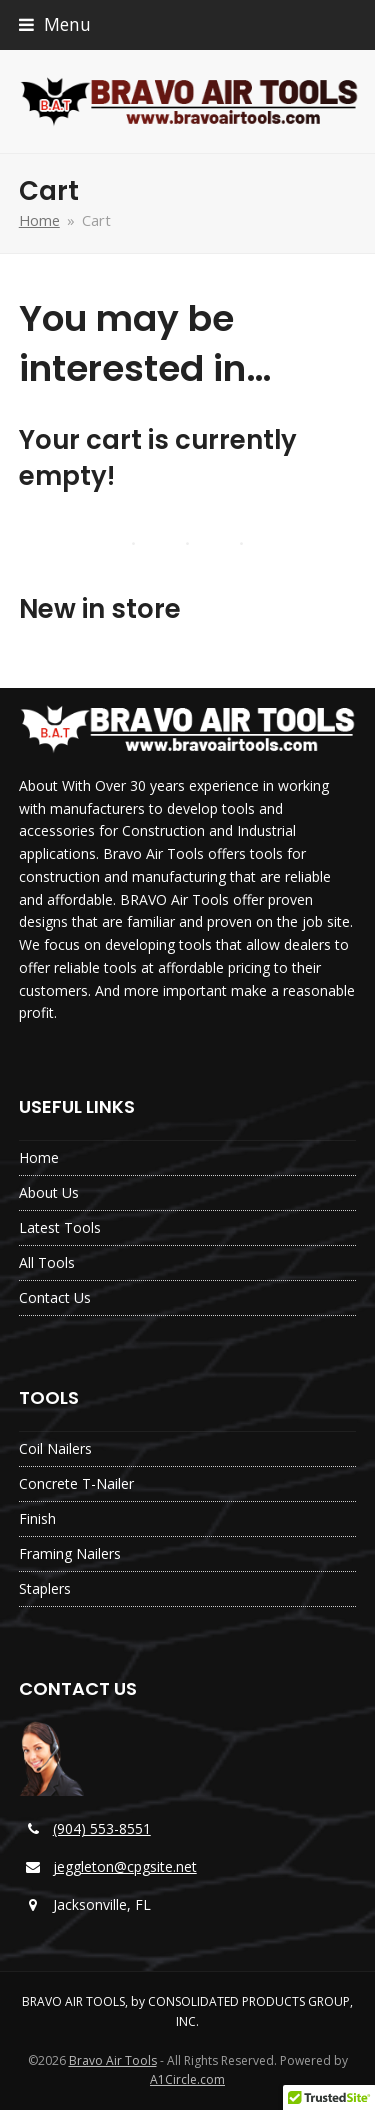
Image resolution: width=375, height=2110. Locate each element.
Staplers (45, 1588)
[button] (55, 24)
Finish (37, 1518)
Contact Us (55, 1297)
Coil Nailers (55, 1448)
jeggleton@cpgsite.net (125, 1866)
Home (39, 1157)
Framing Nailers (70, 1553)
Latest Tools (60, 1227)
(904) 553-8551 (102, 1828)
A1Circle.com (187, 2079)
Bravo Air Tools (113, 2060)
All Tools (47, 1262)
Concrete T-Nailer (76, 1483)
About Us (49, 1192)
